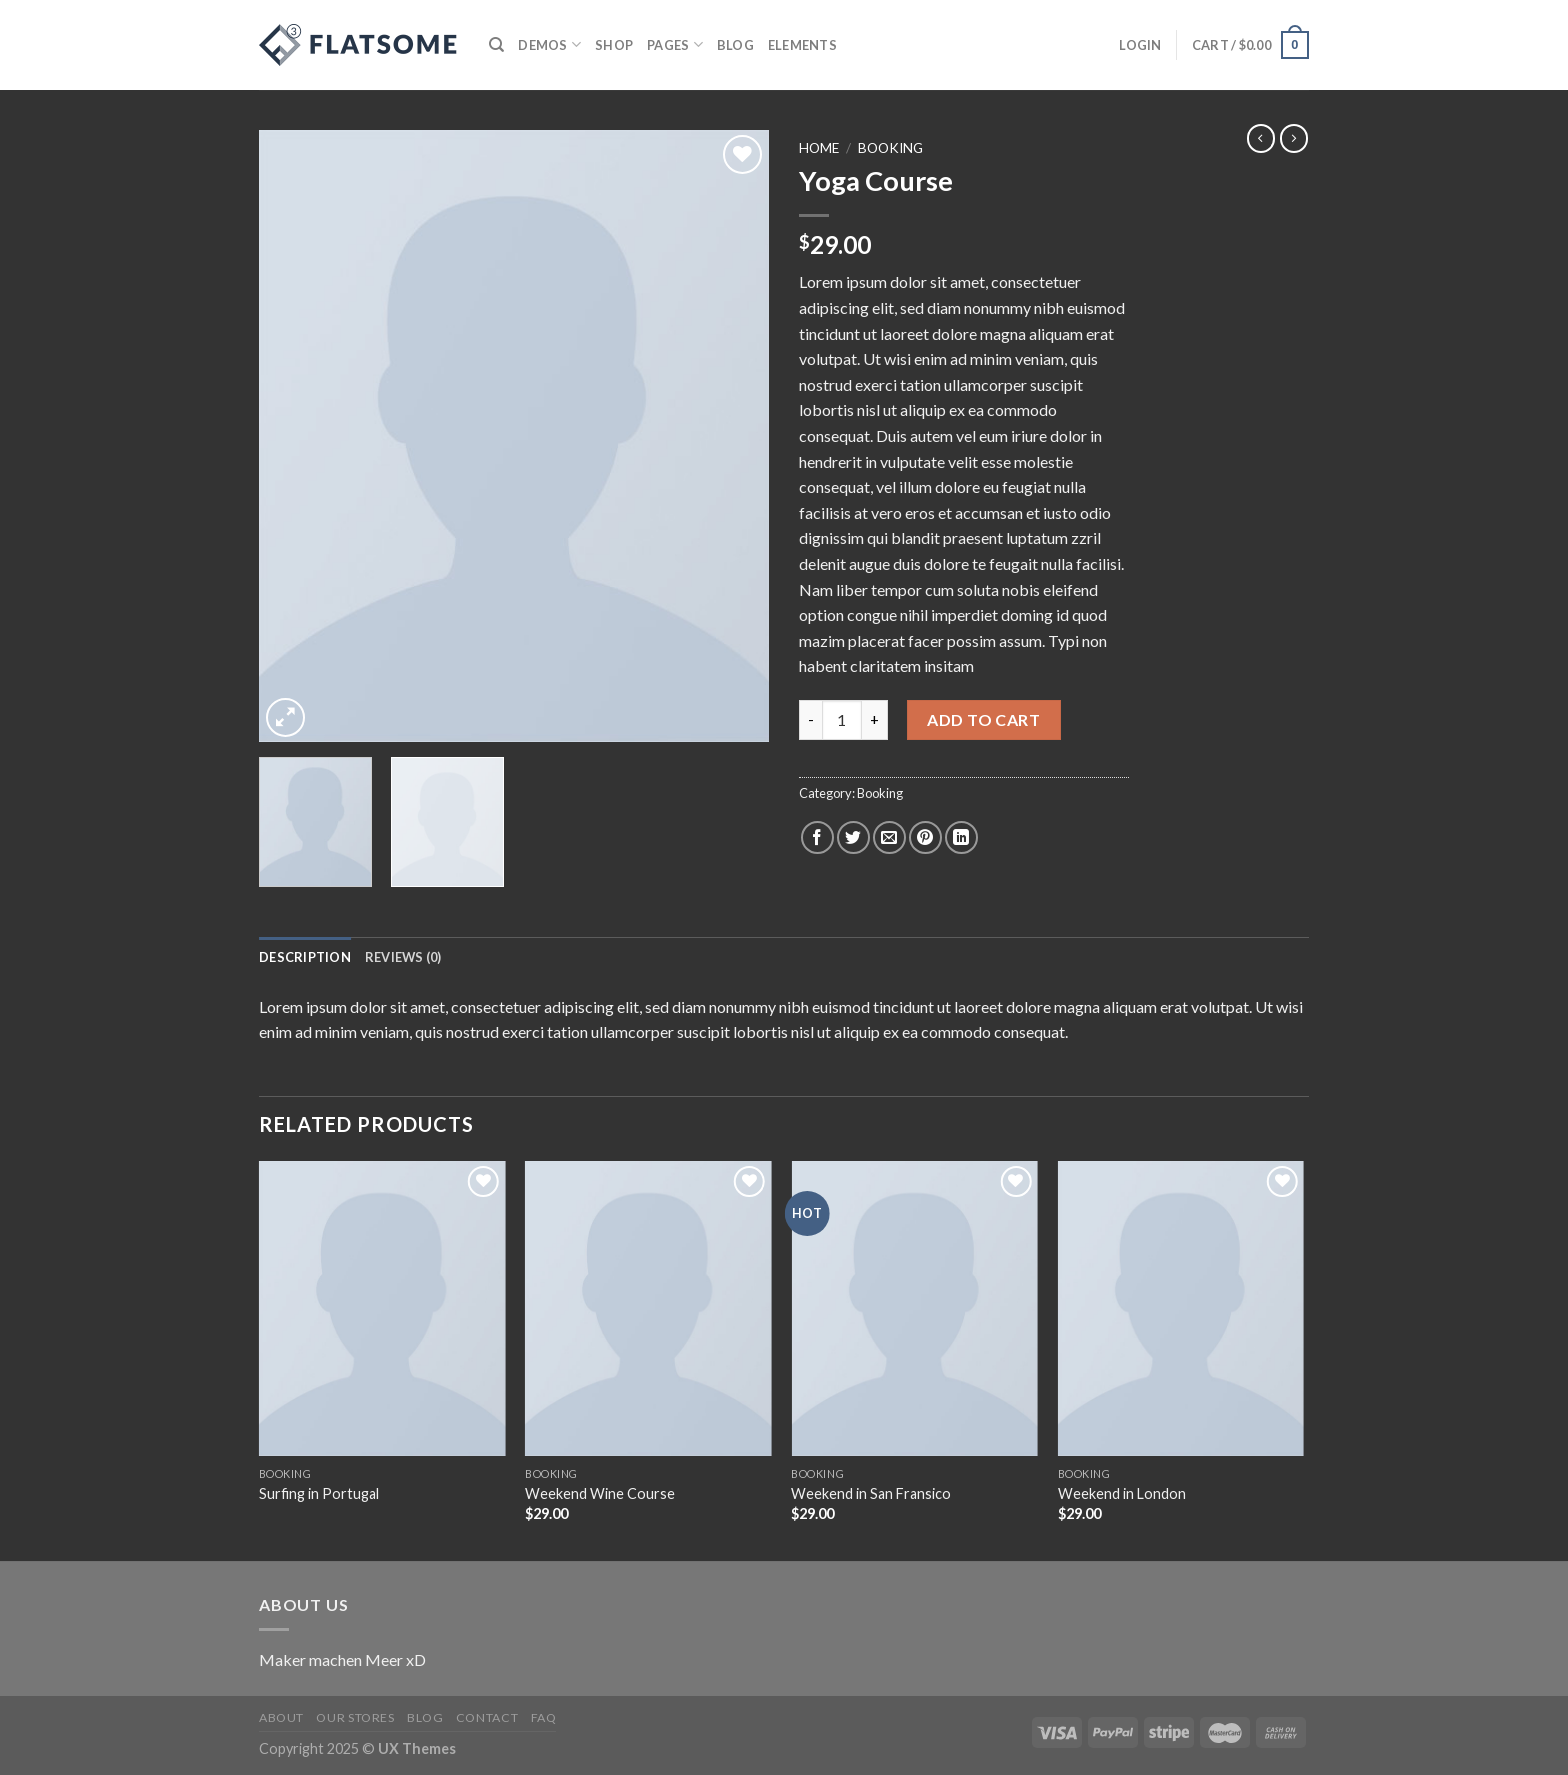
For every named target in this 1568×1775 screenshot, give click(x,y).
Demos (549, 44)
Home (819, 148)
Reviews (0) (403, 957)
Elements (802, 45)
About (281, 1717)
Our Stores (355, 1717)
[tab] (305, 957)
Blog (735, 45)
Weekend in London (1122, 1493)
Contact (487, 1717)
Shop (614, 45)
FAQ (544, 1717)
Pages (675, 44)
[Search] (496, 45)
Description (305, 957)
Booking (890, 148)
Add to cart (983, 719)
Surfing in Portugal (319, 1493)
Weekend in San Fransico (871, 1493)
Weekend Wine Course (600, 1493)
